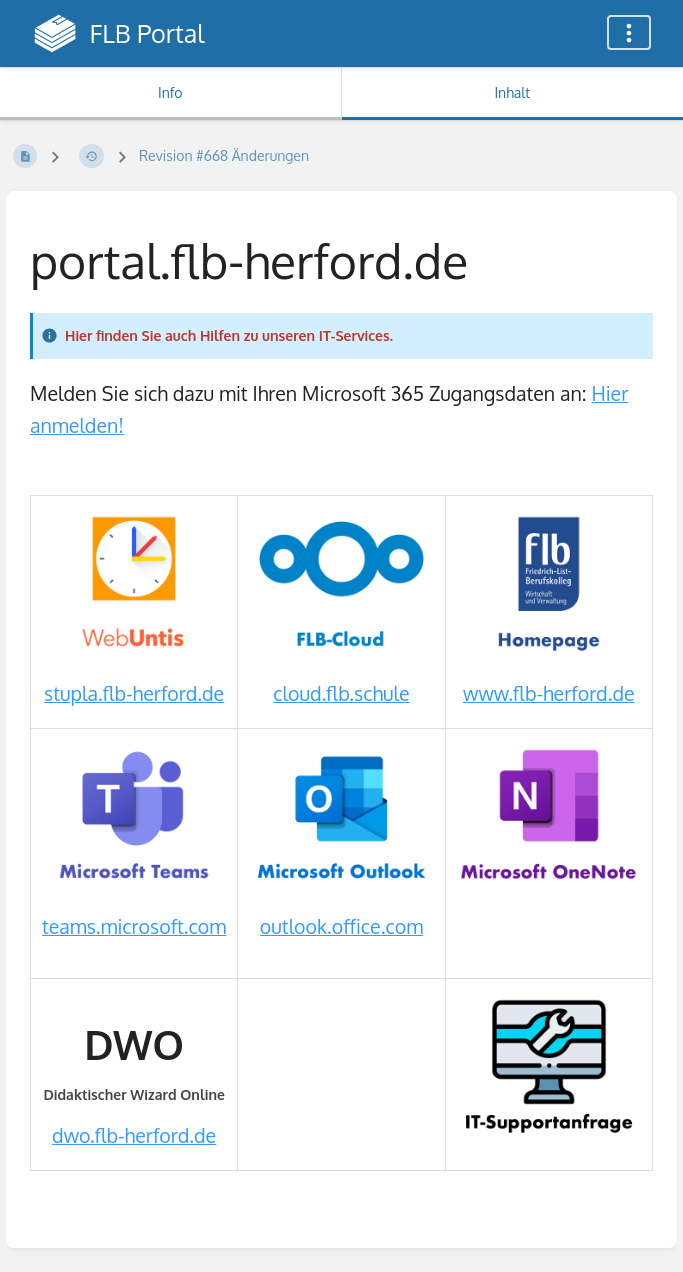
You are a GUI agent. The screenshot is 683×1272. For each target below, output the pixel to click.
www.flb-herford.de (549, 693)
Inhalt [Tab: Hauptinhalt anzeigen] (512, 92)
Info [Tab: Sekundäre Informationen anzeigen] (170, 92)
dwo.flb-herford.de (134, 1135)
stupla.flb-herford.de (134, 693)
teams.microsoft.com (134, 926)
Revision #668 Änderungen (224, 155)
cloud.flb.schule (341, 693)
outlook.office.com (341, 926)
